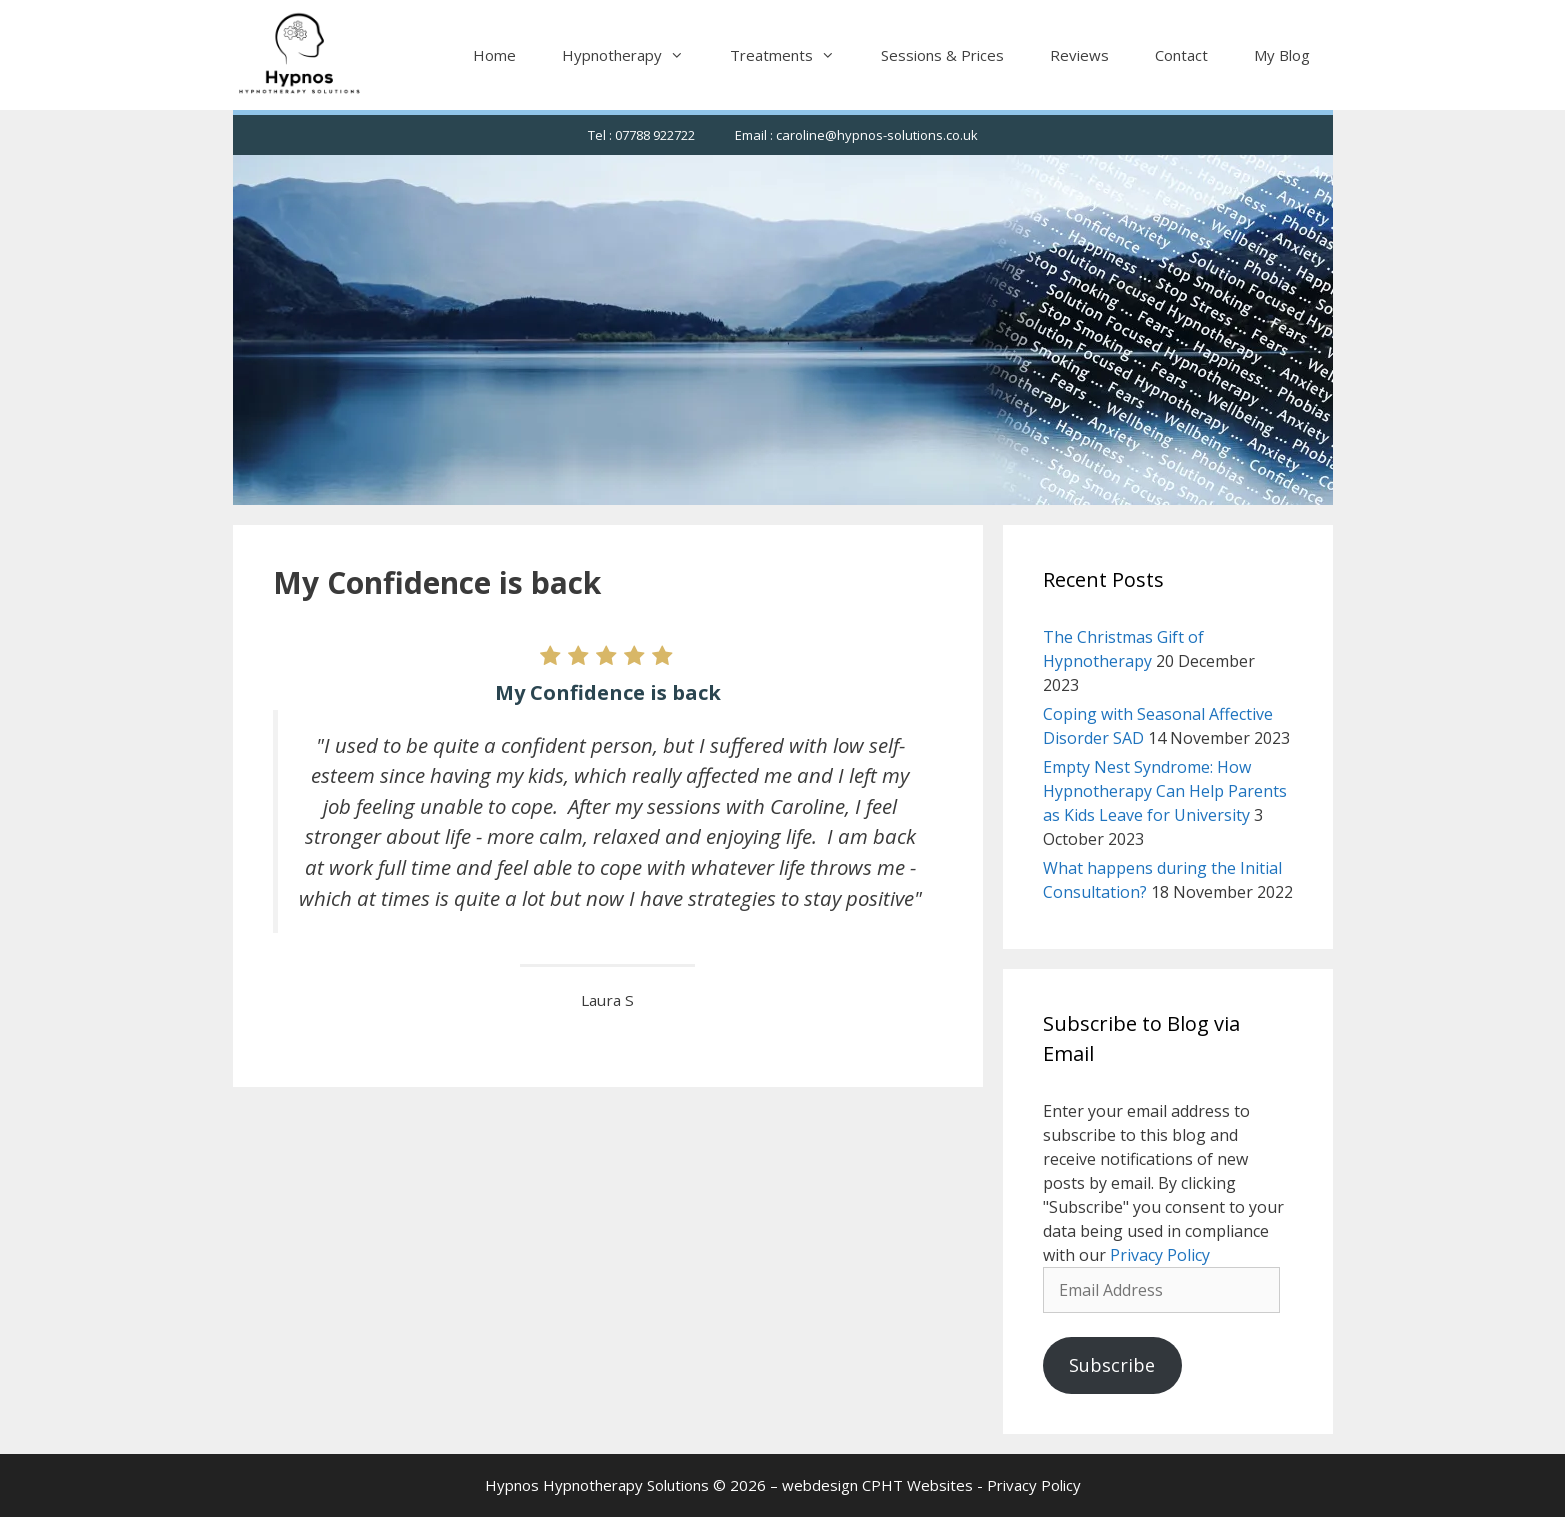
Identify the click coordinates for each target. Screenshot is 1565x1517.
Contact (1181, 55)
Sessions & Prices (942, 55)
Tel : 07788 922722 (641, 135)
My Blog (1282, 55)
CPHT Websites (917, 1485)
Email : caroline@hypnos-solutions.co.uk (856, 135)
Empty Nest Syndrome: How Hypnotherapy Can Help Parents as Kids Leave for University (1165, 791)
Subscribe (1112, 1365)
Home (494, 55)
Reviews (1079, 55)
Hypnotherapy (634, 55)
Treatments (794, 55)
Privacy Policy (1160, 1255)
